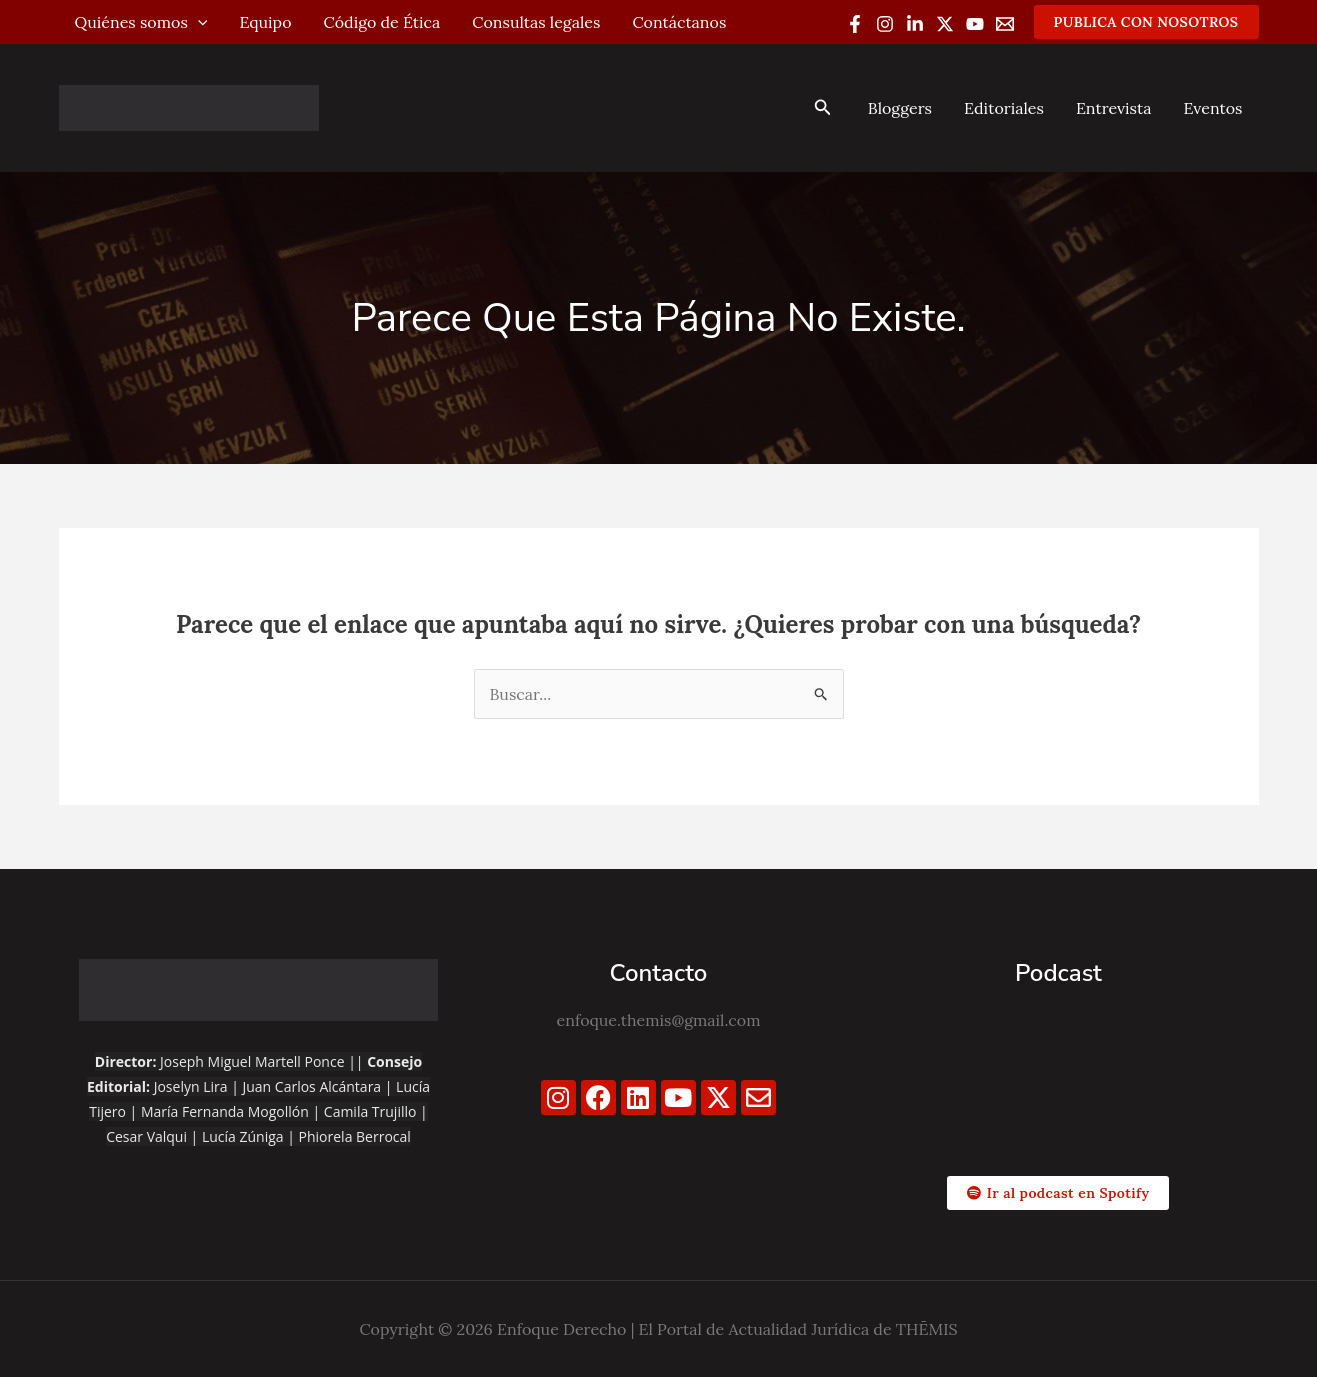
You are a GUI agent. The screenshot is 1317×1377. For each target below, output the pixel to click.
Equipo (265, 22)
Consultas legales (536, 22)
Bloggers (900, 108)
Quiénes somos (141, 22)
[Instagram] (885, 24)
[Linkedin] (915, 24)
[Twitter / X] (945, 24)
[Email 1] (1005, 24)
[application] (198, 22)
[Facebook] (855, 24)
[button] (1146, 22)
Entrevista (1114, 108)
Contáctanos (679, 22)
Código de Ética (382, 22)
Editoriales (1004, 108)
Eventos (1212, 108)
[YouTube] (975, 24)
